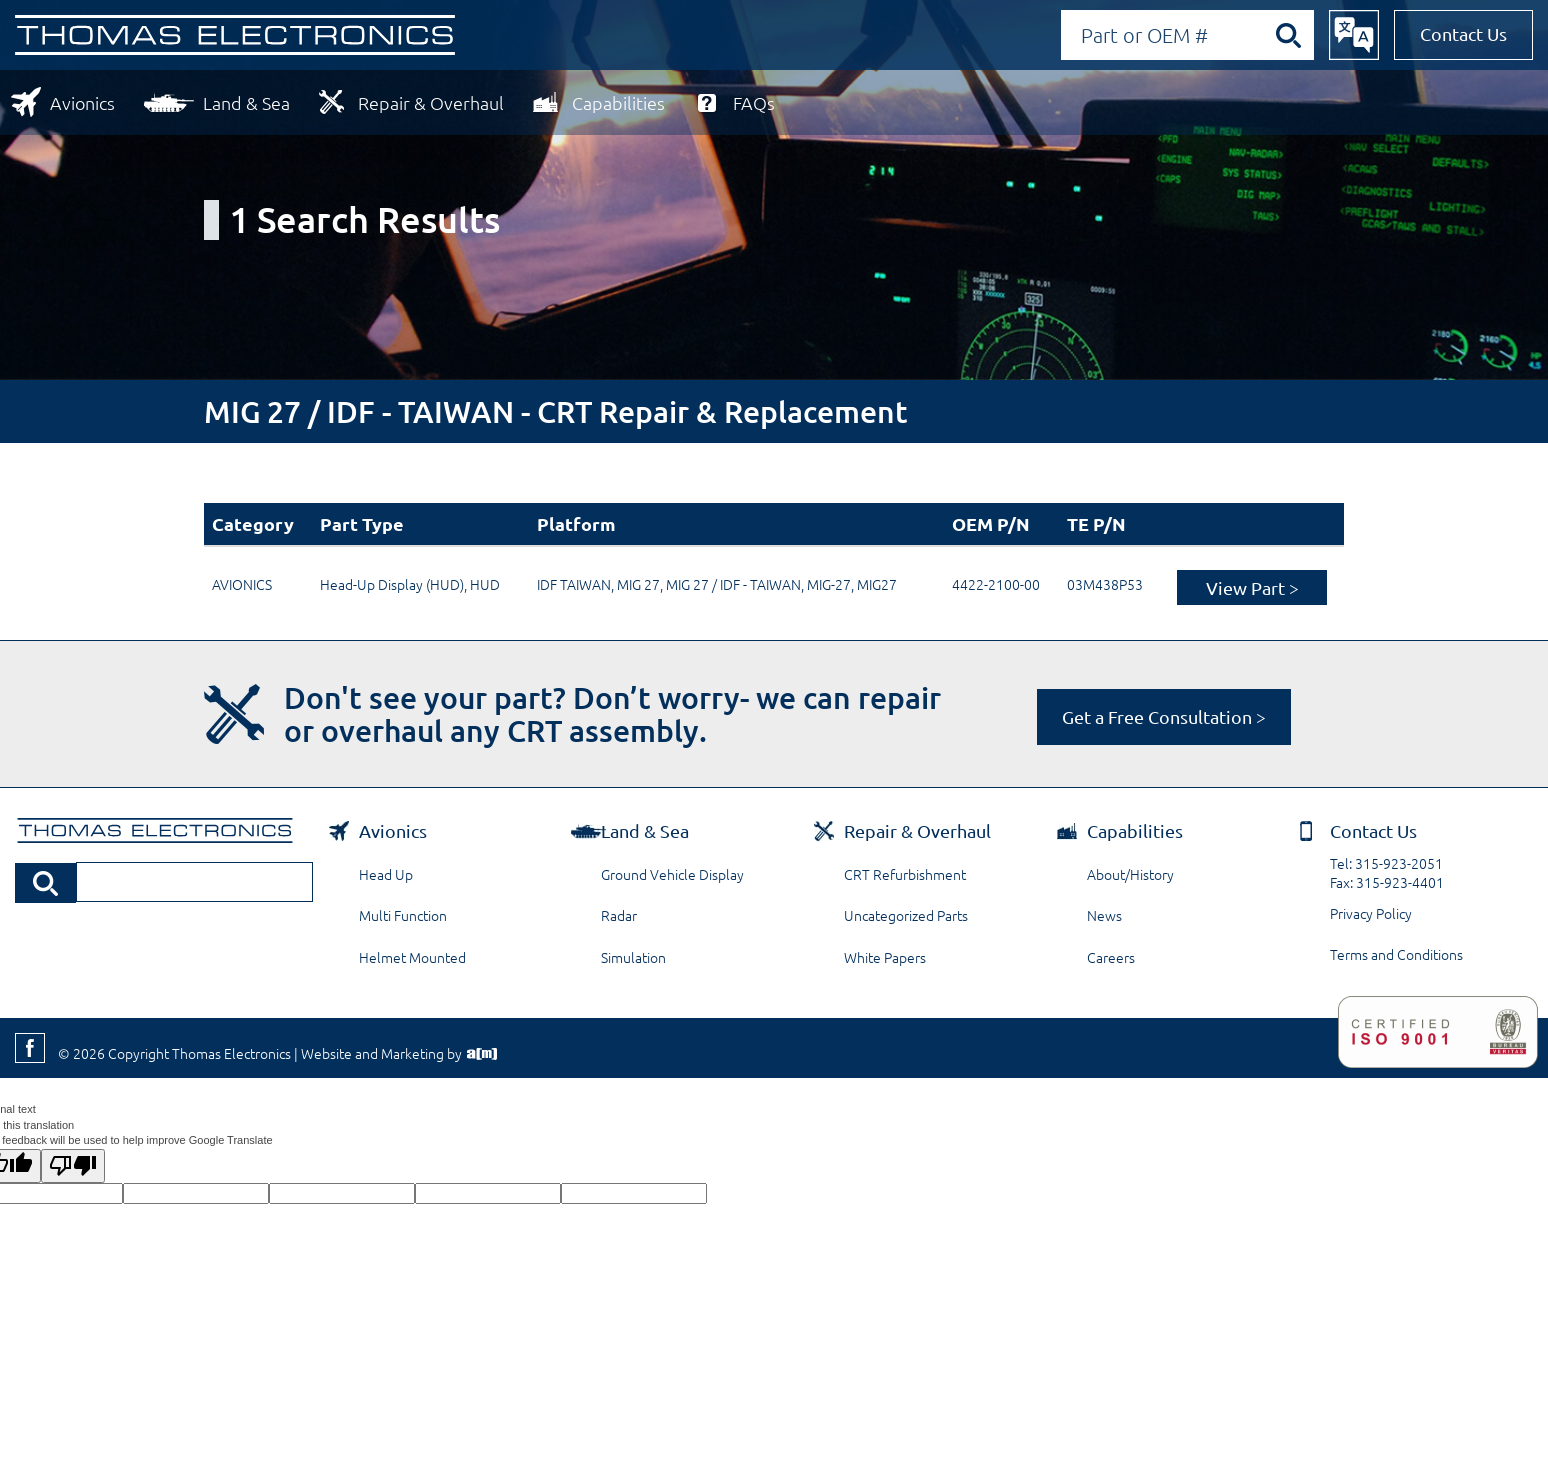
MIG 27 (638, 584)
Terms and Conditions (1396, 954)
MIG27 (877, 584)
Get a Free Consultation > (1164, 716)
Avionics (82, 102)
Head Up (386, 874)
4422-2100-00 (996, 584)
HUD (485, 584)
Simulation (633, 957)
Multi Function (403, 915)
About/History (1130, 874)
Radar (619, 915)
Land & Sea (246, 102)
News (1104, 915)
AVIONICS (242, 584)
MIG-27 (829, 584)
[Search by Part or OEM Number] (1187, 35)
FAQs (754, 102)
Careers (1111, 957)
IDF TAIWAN (574, 584)
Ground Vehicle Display (672, 874)
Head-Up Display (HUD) (392, 584)
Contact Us (1463, 33)
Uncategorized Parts (906, 915)
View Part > (1252, 587)
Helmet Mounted (412, 957)
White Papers (885, 957)
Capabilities (618, 102)
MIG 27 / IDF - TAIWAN (733, 584)
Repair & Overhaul (431, 102)
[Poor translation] (73, 1166)
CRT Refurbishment (905, 874)
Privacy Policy (1371, 913)
